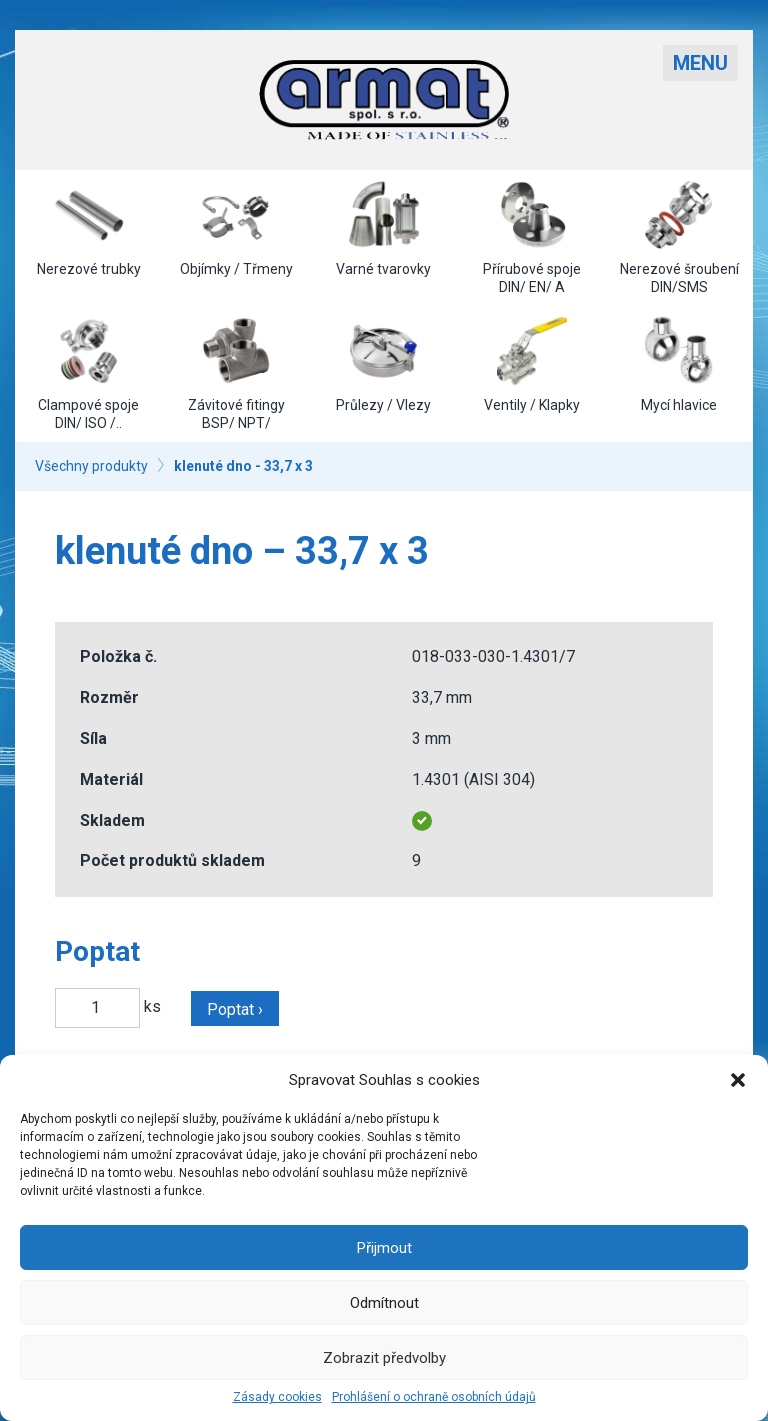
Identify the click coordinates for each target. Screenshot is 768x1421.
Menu (700, 63)
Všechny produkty (91, 466)
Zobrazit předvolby (384, 1358)
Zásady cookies (277, 1397)
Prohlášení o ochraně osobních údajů (434, 1397)
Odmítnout (384, 1303)
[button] (738, 1080)
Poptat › (235, 1009)
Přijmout (384, 1248)
